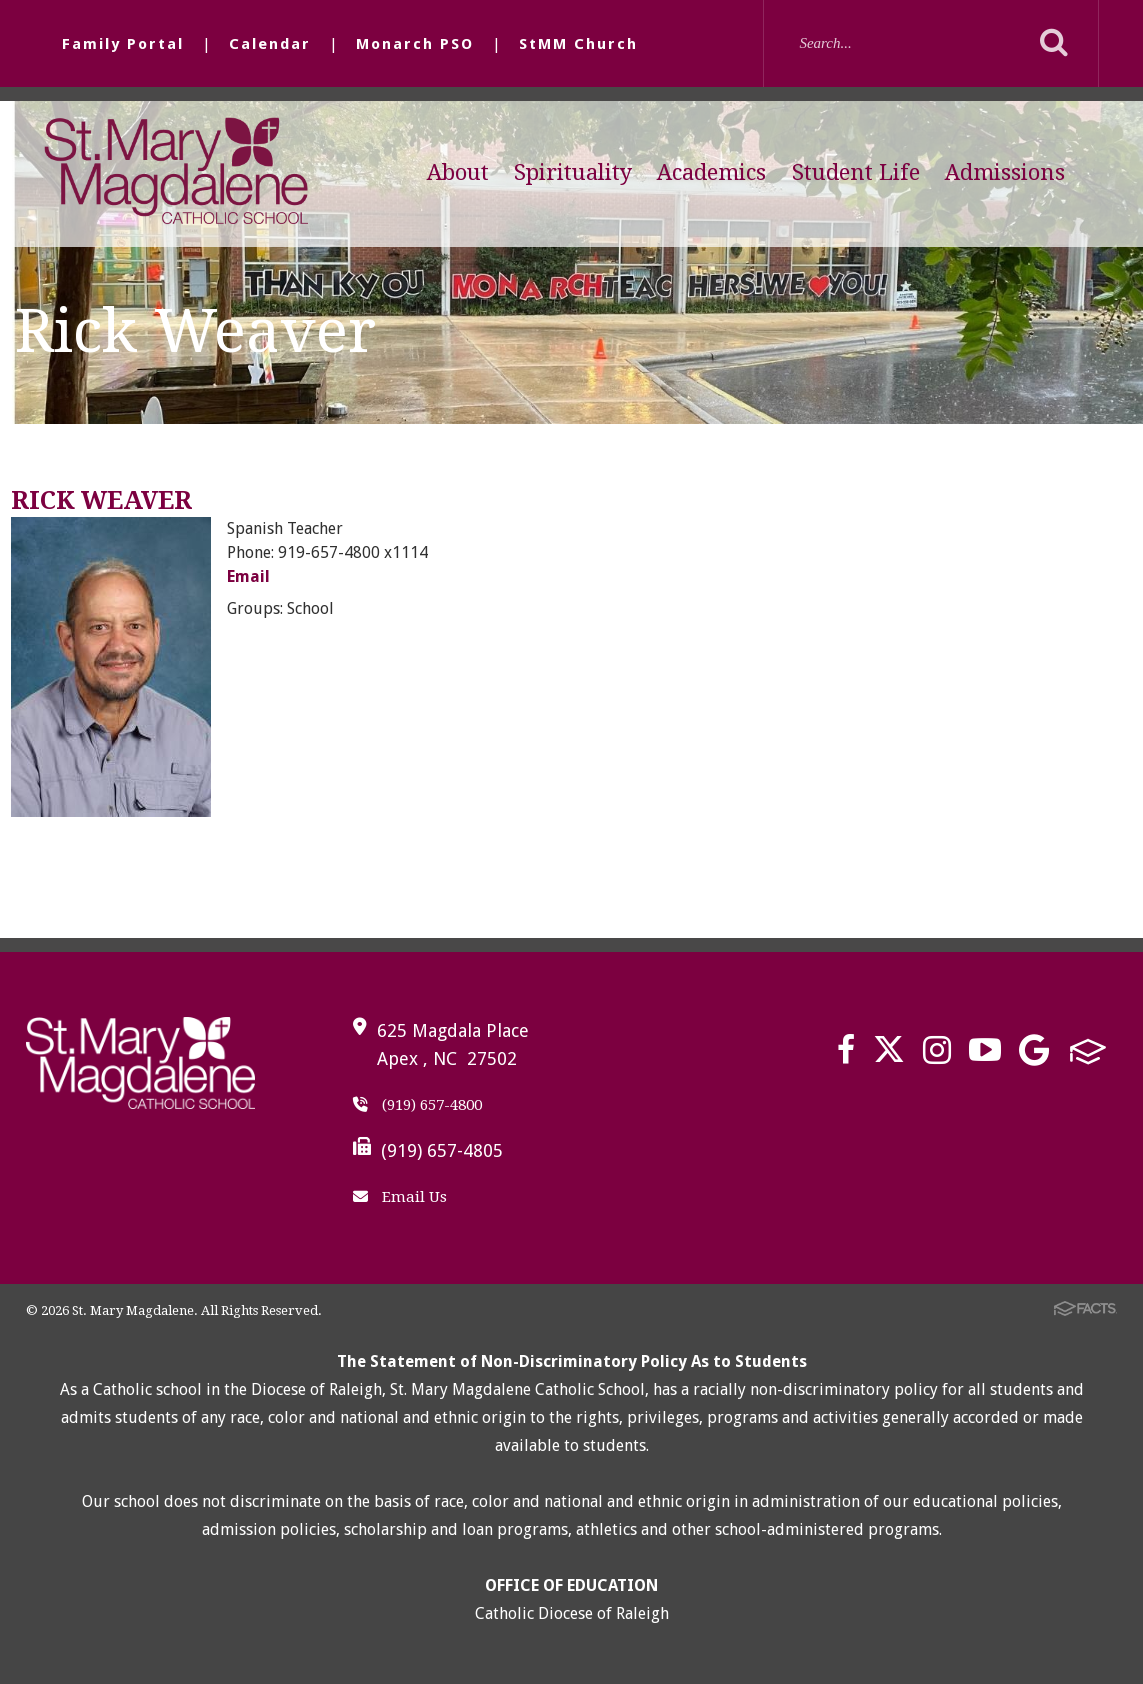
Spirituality (573, 172)
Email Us (400, 1197)
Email (248, 576)
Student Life (856, 172)
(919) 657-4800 (417, 1105)
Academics (711, 172)
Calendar (270, 44)
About (458, 172)
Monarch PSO (415, 44)
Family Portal (123, 44)
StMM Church (578, 44)
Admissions (1005, 172)
